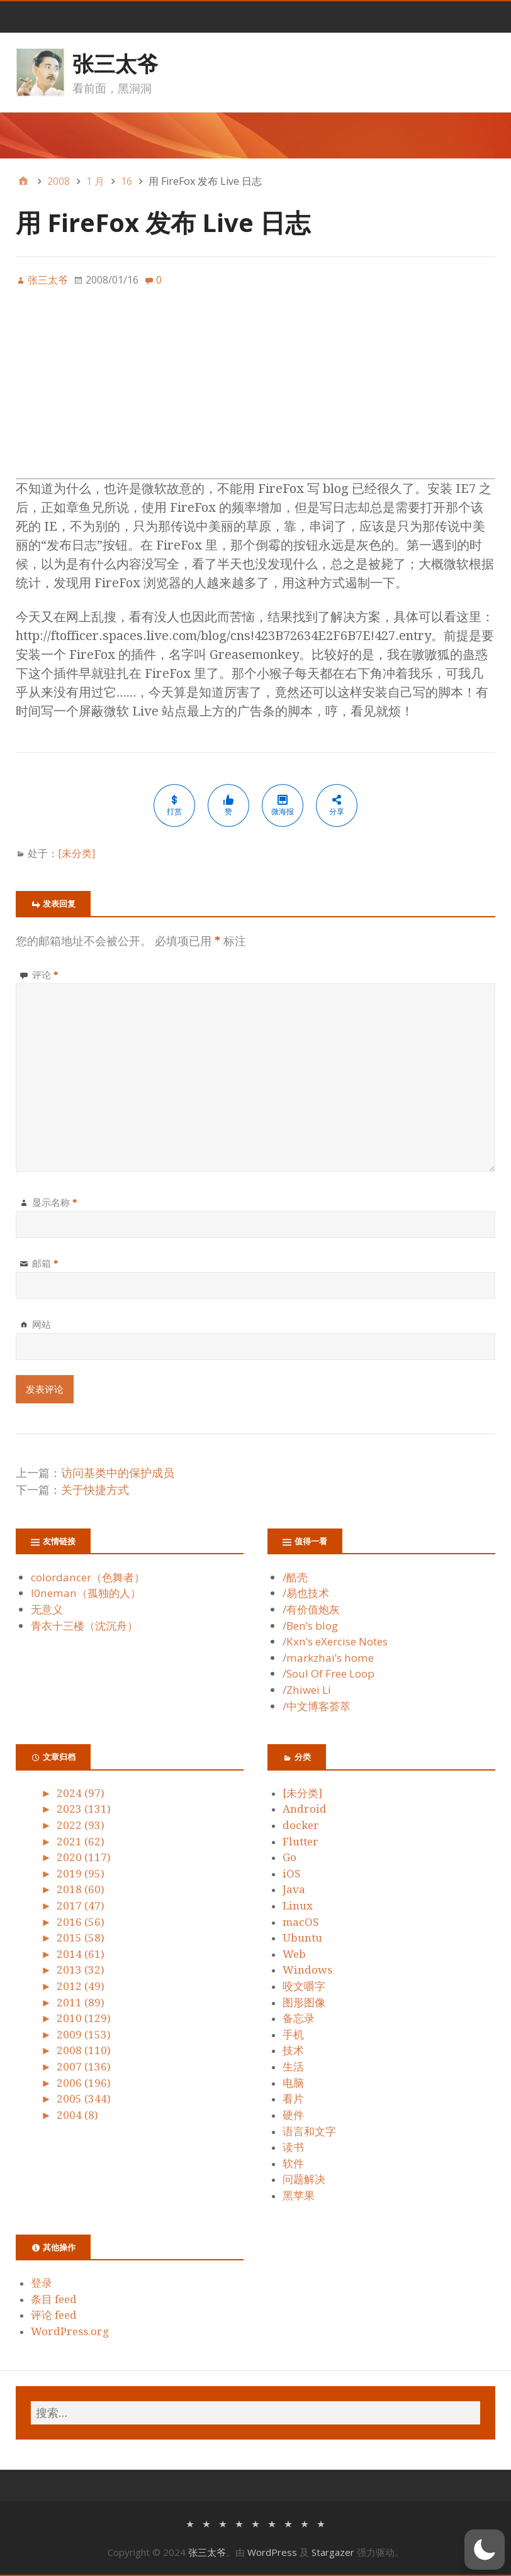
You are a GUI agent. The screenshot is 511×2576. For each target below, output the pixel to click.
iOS (292, 1873)
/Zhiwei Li (307, 1690)
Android (305, 1809)
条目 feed (54, 2299)
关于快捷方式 (95, 1489)
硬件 (293, 2115)
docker (301, 1825)
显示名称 (54, 1202)
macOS (301, 1922)
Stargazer (333, 2552)
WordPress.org (70, 2331)
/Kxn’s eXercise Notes (335, 1641)
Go (289, 1857)
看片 (293, 2098)
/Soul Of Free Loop (328, 1673)
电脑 (293, 2083)
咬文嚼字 (304, 1986)
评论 (45, 974)
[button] (484, 2549)
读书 (293, 2147)
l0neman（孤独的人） (86, 1593)
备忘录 (299, 2018)
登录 (41, 2283)
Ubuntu (302, 1938)
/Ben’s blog (310, 1625)
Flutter (300, 1841)
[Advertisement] (255, 390)
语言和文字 (309, 2131)
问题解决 (304, 2179)
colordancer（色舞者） (88, 1577)
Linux (298, 1905)
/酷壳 (295, 1577)
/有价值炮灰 (311, 1609)
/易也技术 (306, 1593)
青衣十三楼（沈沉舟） (84, 1625)
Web (294, 1954)
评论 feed (54, 2315)
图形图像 (304, 2002)
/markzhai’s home (328, 1657)
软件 (293, 2163)
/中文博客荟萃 (317, 1706)
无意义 (47, 1609)
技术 (293, 2050)
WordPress (272, 2552)
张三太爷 (115, 63)
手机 (293, 2034)
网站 (41, 1324)
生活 (293, 2066)
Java (294, 1889)
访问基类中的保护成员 (117, 1472)
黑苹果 (299, 2195)
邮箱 (45, 1263)
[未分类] (76, 853)
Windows (307, 1970)
